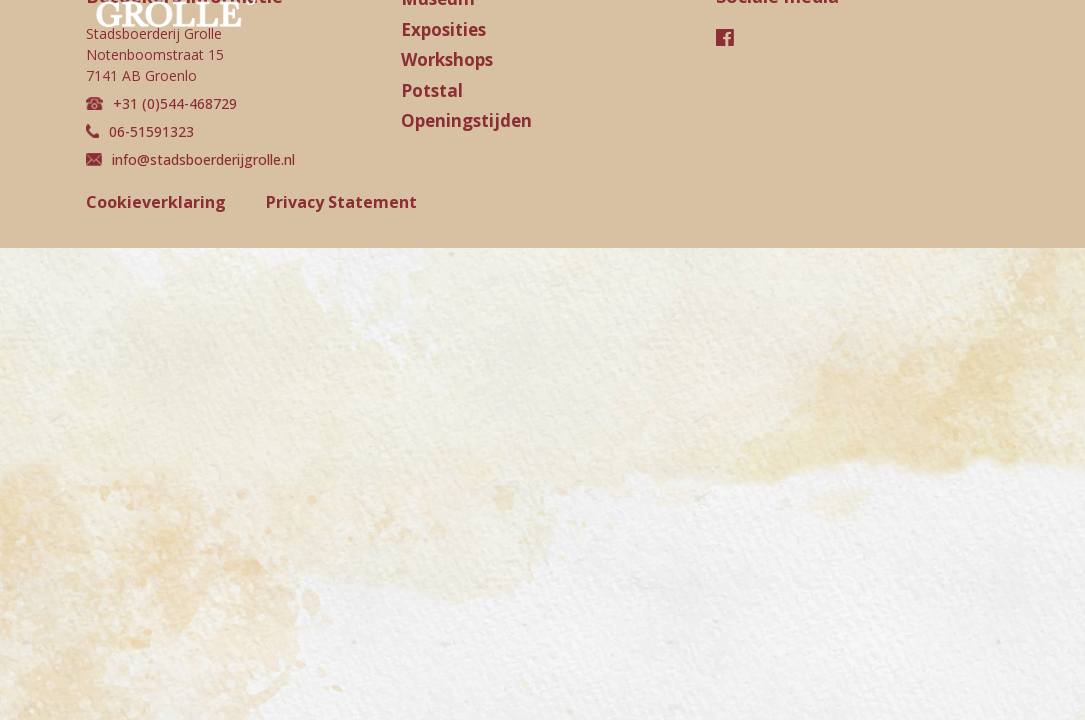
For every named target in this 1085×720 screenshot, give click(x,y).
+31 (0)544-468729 (161, 103)
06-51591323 (140, 131)
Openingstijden (466, 120)
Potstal (432, 90)
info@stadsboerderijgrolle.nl (190, 159)
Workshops (447, 59)
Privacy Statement (341, 202)
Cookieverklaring (156, 202)
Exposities (443, 29)
